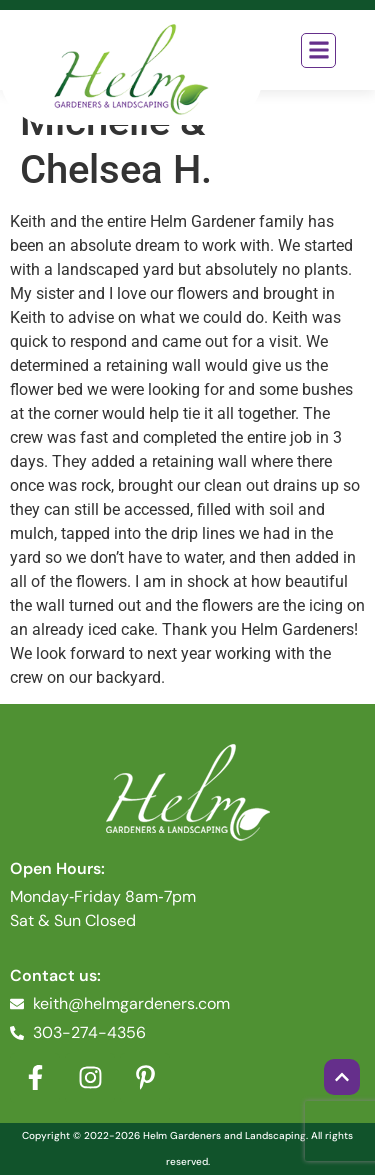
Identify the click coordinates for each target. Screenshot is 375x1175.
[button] (318, 50)
